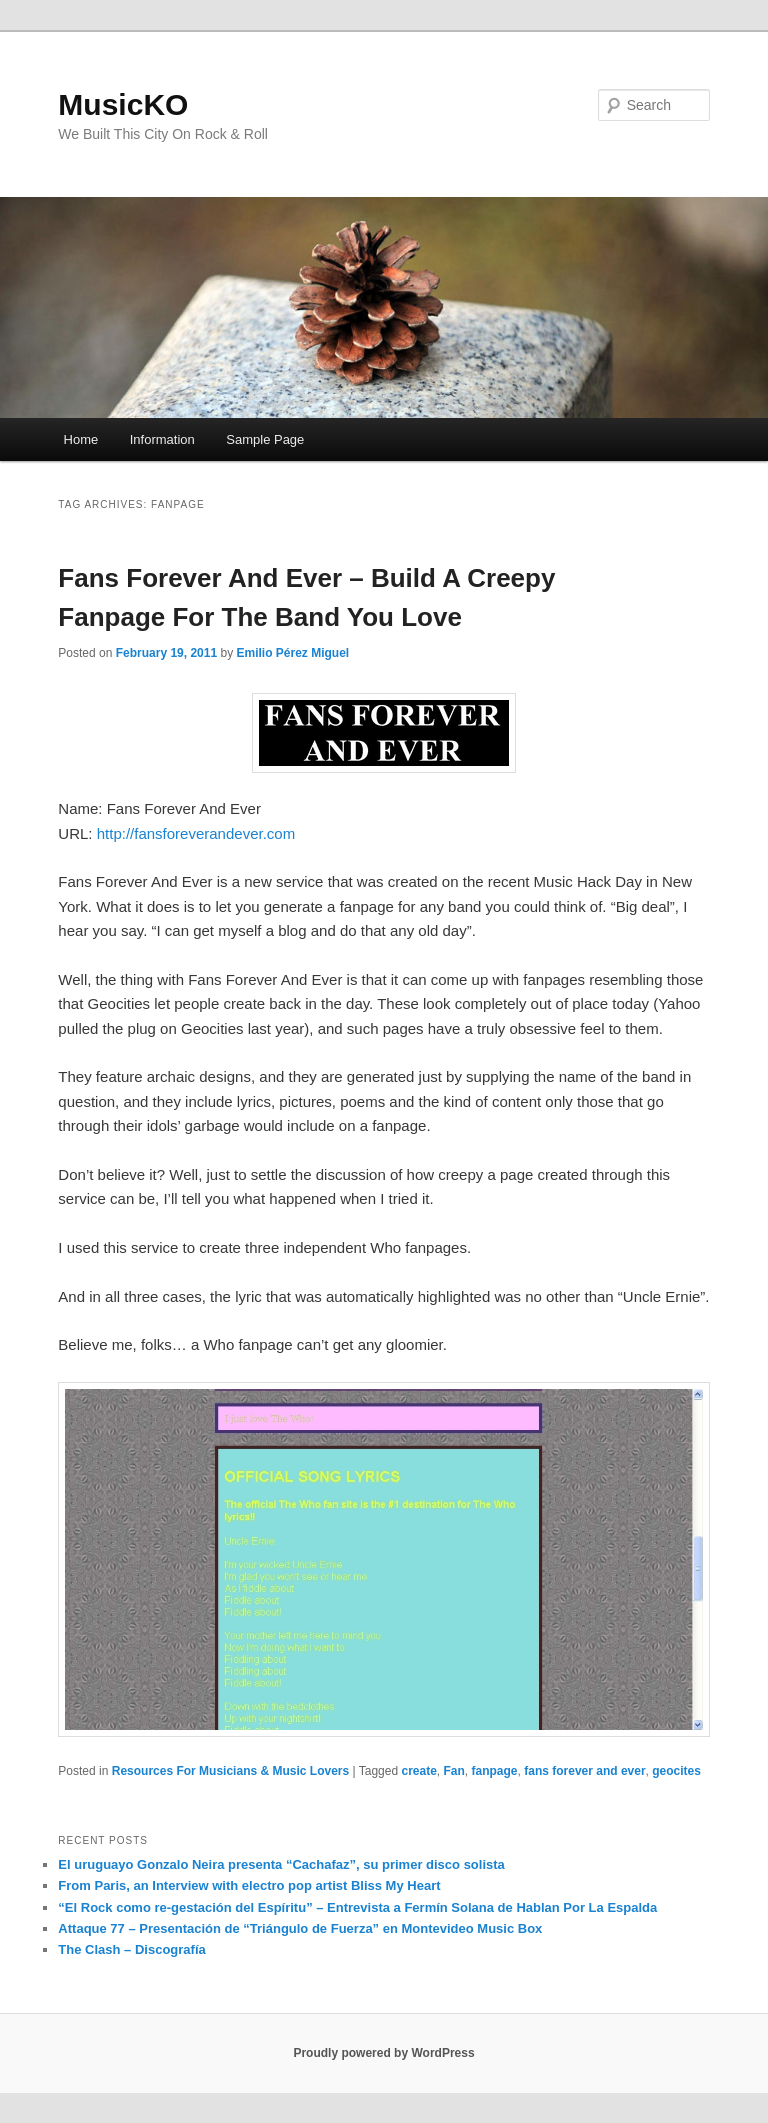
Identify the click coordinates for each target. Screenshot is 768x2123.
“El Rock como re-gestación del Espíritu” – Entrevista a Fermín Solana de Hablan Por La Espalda (357, 1907)
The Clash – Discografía (131, 1949)
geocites (676, 1771)
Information (162, 439)
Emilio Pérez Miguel (293, 653)
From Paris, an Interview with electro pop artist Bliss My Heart (249, 1885)
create (418, 1771)
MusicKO (123, 104)
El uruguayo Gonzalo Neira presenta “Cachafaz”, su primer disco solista (281, 1864)
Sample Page (265, 439)
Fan (454, 1771)
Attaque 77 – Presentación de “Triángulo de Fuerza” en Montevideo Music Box (300, 1928)
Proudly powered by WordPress (383, 2053)
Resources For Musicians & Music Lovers (230, 1771)
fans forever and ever (584, 1771)
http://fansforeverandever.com (196, 833)
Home (81, 439)
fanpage (495, 1771)
